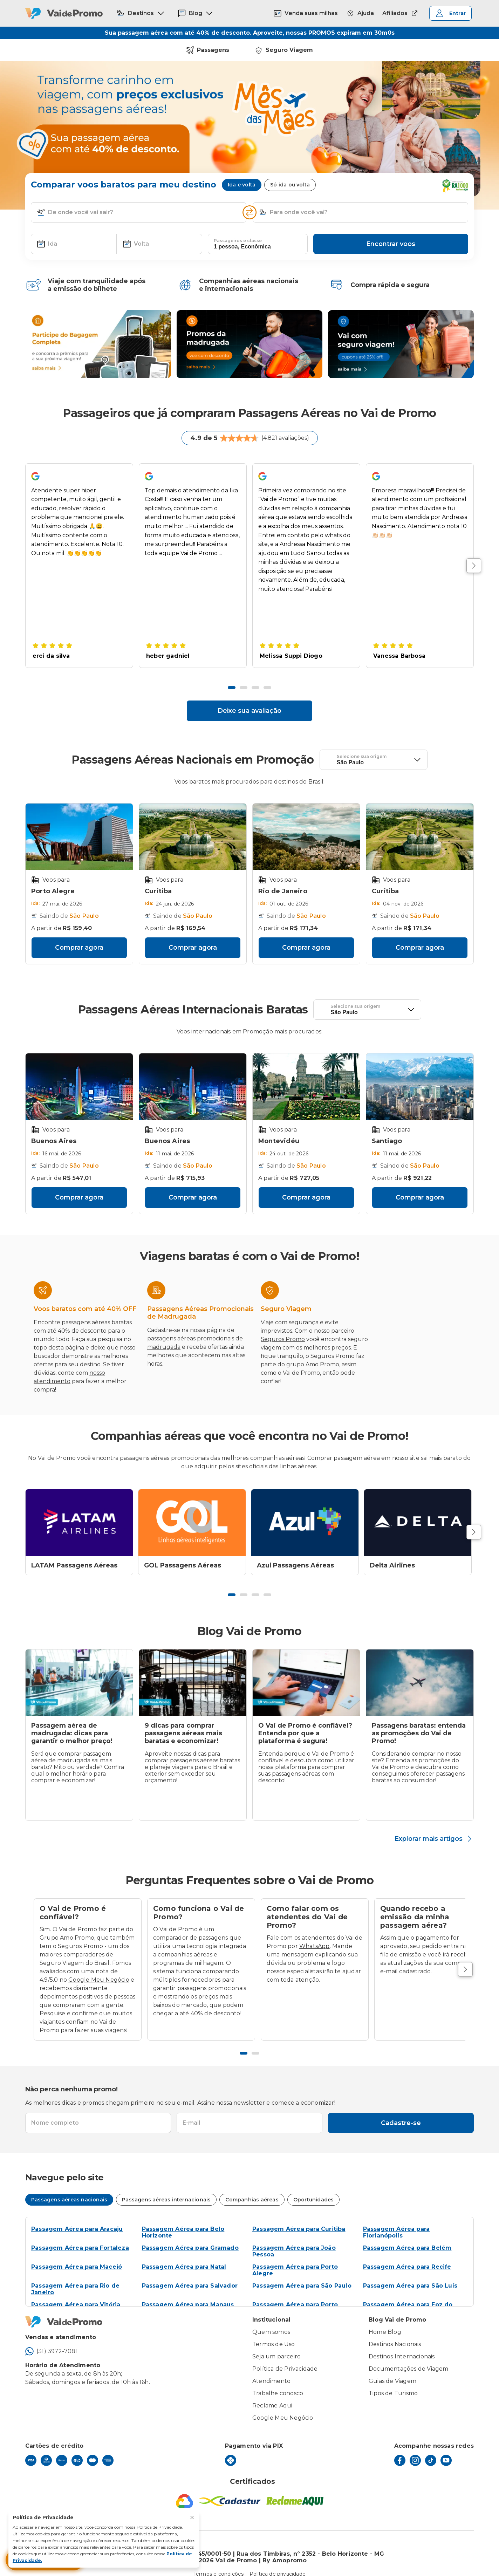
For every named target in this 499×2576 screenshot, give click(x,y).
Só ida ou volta (290, 172)
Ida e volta (241, 172)
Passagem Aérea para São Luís (410, 2273)
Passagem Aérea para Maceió (76, 2254)
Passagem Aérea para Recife (407, 2254)
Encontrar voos (390, 231)
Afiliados (400, 13)
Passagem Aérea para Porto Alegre (295, 2257)
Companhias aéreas (251, 2187)
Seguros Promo (283, 1327)
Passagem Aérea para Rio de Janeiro (75, 2276)
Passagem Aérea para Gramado (190, 2235)
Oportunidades (313, 2187)
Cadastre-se (401, 2110)
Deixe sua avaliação (249, 698)
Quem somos (271, 2319)
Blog (195, 13)
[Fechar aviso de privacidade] (192, 2517)
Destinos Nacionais (395, 2332)
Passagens (207, 38)
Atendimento (271, 2368)
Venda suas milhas (305, 13)
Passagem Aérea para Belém (407, 2235)
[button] (41, 200)
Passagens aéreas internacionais (166, 2187)
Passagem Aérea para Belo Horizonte (183, 2220)
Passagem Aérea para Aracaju (77, 2216)
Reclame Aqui (272, 2393)
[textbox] (138, 200)
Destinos (140, 13)
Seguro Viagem (283, 38)
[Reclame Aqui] (295, 2489)
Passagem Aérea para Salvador (190, 2273)
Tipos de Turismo (393, 2381)
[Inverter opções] (249, 200)
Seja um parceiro (276, 2344)
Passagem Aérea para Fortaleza (80, 2235)
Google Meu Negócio (98, 1967)
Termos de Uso (273, 2332)
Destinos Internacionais (402, 2344)
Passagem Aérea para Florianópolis (396, 2220)
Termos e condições (218, 2561)
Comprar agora (79, 935)
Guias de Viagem (392, 2368)
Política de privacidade (278, 2561)
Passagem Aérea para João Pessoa (294, 2239)
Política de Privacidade (285, 2356)
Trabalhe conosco (277, 2381)
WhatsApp (314, 1934)
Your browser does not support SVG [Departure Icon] (330, 747)
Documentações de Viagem (409, 2356)
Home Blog (385, 2319)
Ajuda (360, 13)
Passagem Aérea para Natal (184, 2254)
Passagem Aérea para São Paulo (301, 2273)
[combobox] (144, 200)
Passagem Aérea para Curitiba (299, 2216)
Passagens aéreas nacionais (69, 2187)
